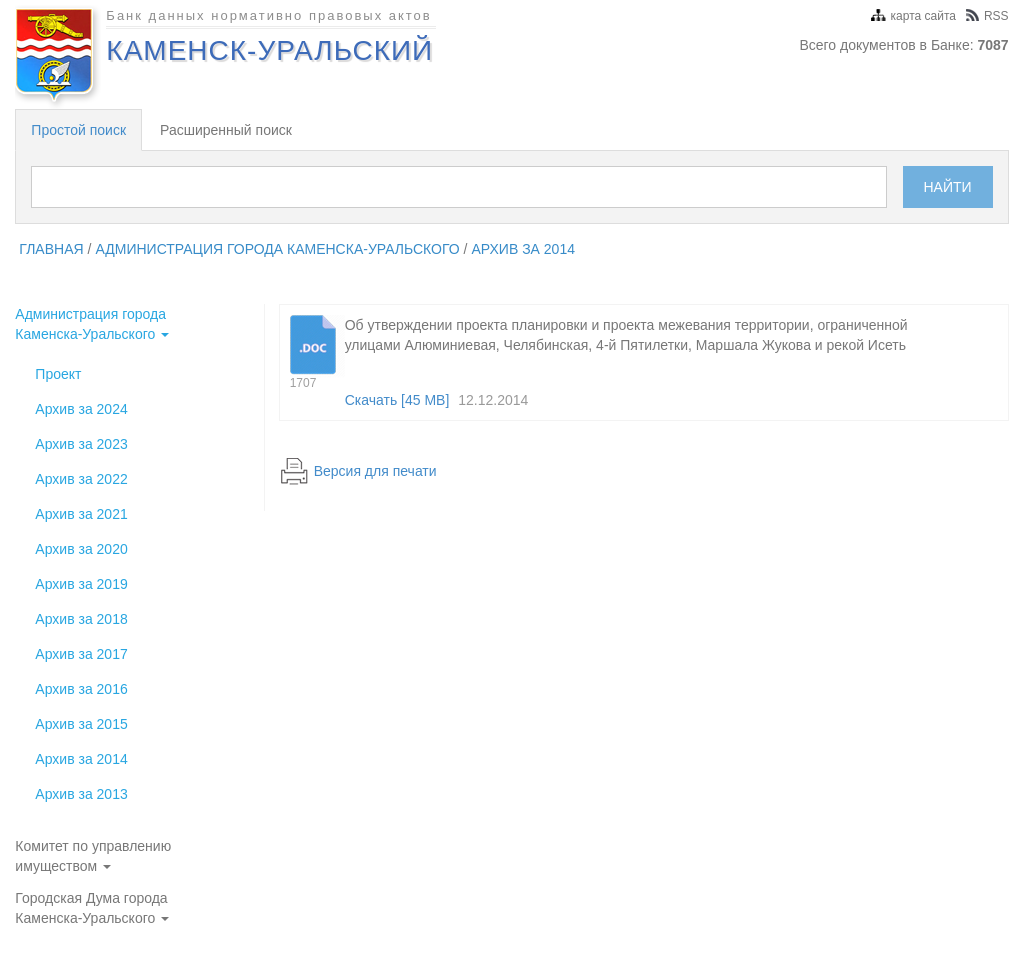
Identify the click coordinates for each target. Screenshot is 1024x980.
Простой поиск (78, 130)
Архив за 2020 (81, 549)
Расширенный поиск (226, 130)
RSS (987, 16)
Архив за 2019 (81, 584)
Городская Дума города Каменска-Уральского (92, 908)
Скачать (397, 400)
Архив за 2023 (81, 444)
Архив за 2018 (81, 619)
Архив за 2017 (81, 654)
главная (51, 249)
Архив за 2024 (81, 409)
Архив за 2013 (81, 794)
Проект (58, 374)
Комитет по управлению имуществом (93, 856)
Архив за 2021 (81, 514)
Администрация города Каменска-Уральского (277, 249)
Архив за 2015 (81, 724)
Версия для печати (375, 471)
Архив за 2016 (81, 689)
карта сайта (913, 16)
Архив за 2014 (523, 249)
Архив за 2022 (81, 479)
